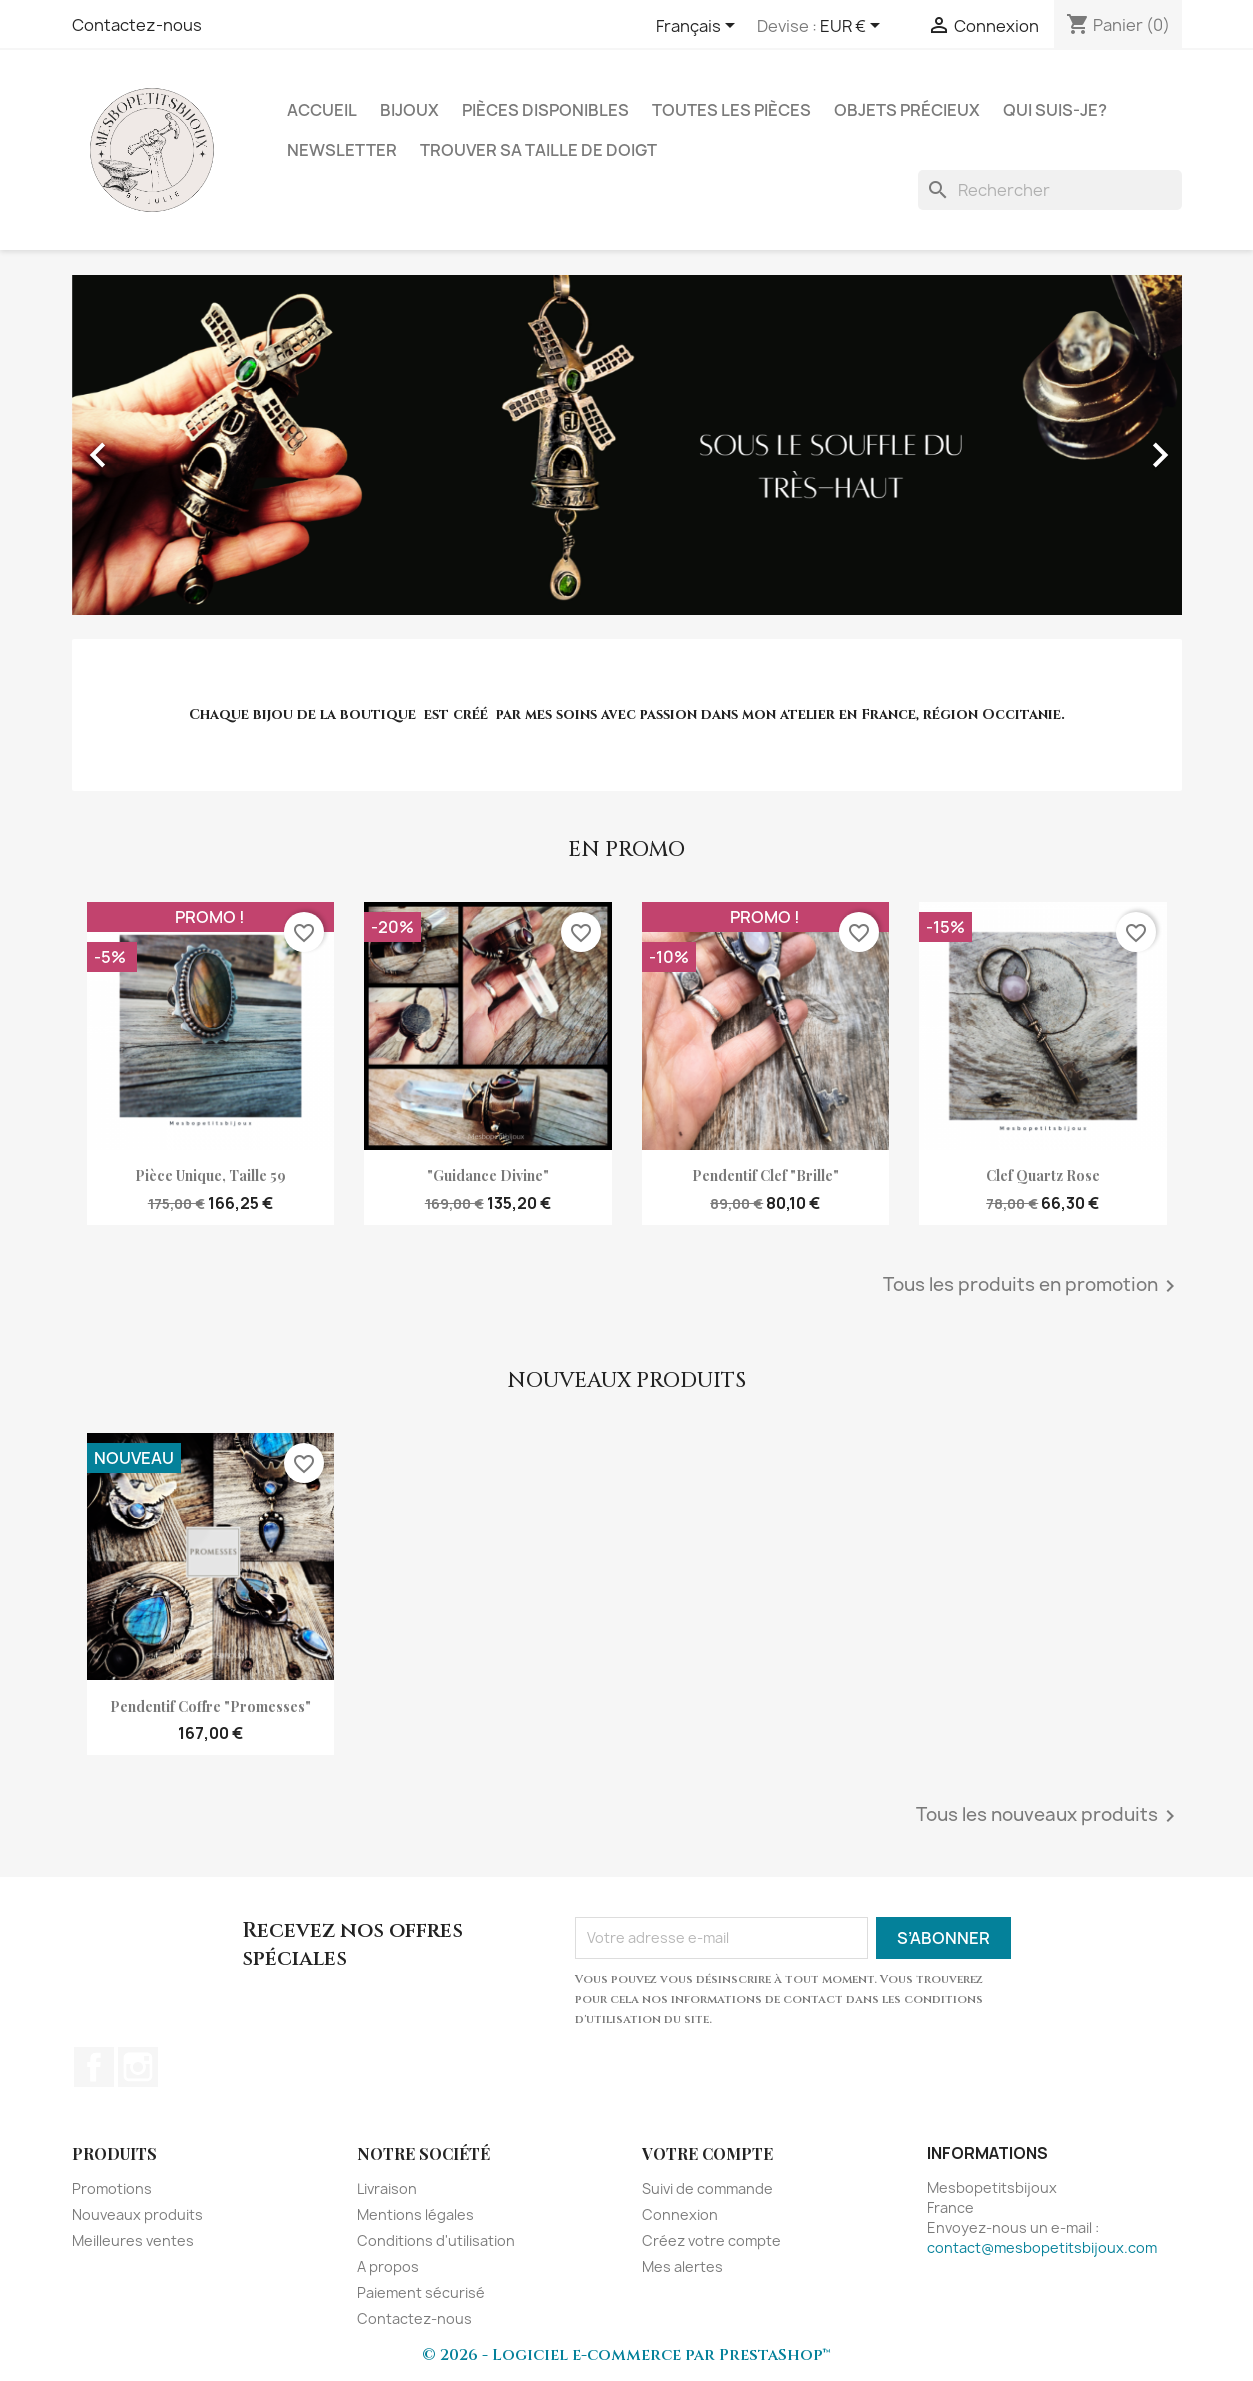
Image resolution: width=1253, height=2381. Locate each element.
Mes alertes (682, 2266)
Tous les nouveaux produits (1049, 1816)
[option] (627, 445)
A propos (388, 2266)
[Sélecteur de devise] (853, 27)
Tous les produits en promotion (1032, 1286)
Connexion (680, 2214)
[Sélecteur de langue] (699, 27)
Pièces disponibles (545, 110)
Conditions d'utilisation (436, 2240)
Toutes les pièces (731, 110)
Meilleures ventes (133, 2240)
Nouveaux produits (137, 2214)
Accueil (322, 110)
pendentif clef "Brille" (765, 1175)
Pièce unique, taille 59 (210, 1175)
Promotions (112, 2188)
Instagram (138, 2067)
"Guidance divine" (488, 1175)
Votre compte (707, 2153)
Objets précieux (907, 110)
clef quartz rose (1043, 1175)
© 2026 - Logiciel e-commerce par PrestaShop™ (626, 2355)
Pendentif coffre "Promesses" (210, 1706)
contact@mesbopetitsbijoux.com (1042, 2247)
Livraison (387, 2188)
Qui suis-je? (1055, 110)
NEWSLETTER (342, 150)
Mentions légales (415, 2214)
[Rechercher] (1050, 190)
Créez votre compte (711, 2240)
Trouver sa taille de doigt (538, 150)
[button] (155, 445)
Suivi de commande (707, 2188)
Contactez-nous (137, 25)
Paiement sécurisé (421, 2292)
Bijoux (409, 110)
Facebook (94, 2067)
